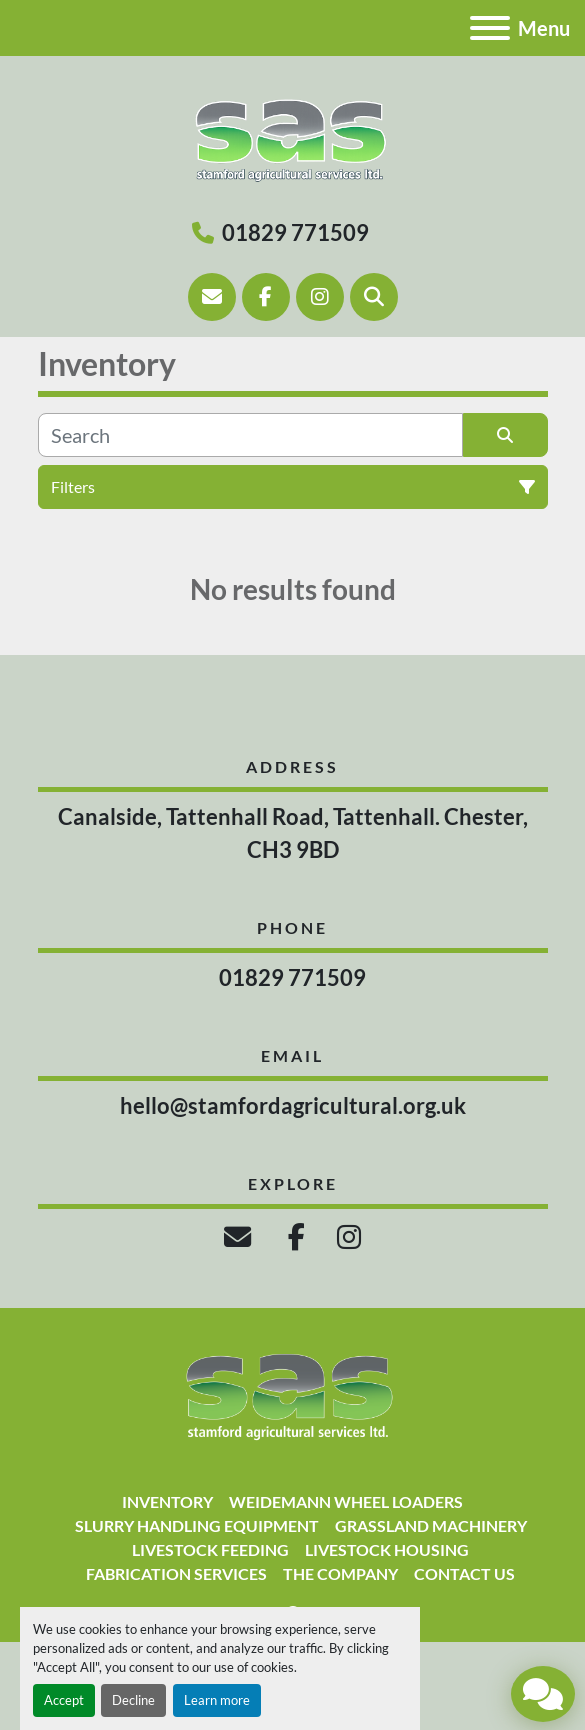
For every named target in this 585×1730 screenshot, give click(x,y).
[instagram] (320, 297)
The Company (340, 1573)
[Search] (374, 297)
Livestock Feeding (210, 1549)
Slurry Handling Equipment (197, 1525)
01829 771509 (295, 232)
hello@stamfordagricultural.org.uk (293, 1105)
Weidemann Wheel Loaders (346, 1501)
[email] (240, 1236)
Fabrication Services (176, 1573)
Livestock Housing (387, 1549)
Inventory (167, 1501)
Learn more (217, 1700)
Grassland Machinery (431, 1525)
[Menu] (490, 28)
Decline (133, 1700)
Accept (64, 1700)
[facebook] (266, 297)
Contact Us (464, 1573)
